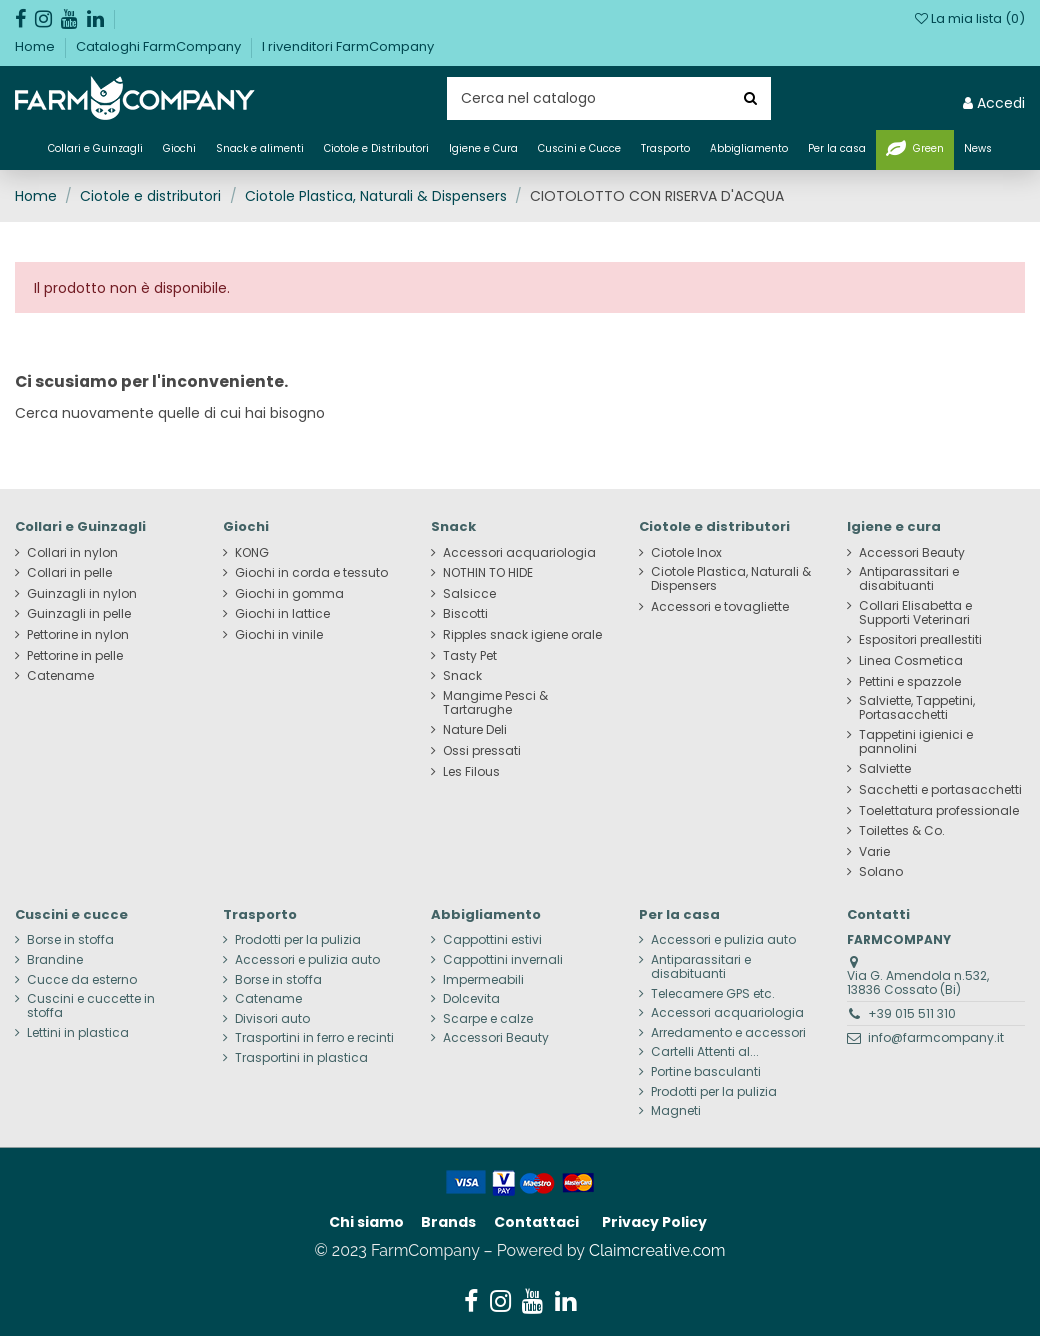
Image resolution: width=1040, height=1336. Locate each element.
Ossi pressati (482, 751)
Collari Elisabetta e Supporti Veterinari (915, 613)
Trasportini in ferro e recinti (314, 1038)
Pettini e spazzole (910, 682)
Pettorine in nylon (78, 635)
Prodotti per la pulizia (298, 940)
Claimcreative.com (657, 1250)
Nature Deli (475, 730)
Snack (462, 676)
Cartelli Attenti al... (705, 1052)
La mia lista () (970, 18)
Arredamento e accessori (728, 1033)
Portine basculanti (706, 1072)
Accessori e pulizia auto (307, 960)
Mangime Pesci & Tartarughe (495, 703)
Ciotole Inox (686, 553)
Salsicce (469, 594)
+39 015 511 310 (912, 1013)
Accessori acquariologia (519, 553)
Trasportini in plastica (301, 1058)
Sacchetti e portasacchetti (940, 790)
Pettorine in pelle (75, 656)
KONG (252, 553)
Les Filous (471, 772)
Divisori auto (272, 1019)
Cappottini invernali (503, 960)
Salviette (885, 769)
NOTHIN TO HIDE (488, 573)
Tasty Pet (470, 656)
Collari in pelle (69, 573)
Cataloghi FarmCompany (160, 46)
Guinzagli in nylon (82, 594)
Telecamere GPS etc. (713, 994)
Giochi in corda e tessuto (311, 573)
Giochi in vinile (279, 635)
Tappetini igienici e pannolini (916, 742)
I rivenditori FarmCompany (348, 46)
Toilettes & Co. (902, 831)
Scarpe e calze (488, 1019)
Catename (60, 676)
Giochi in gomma (289, 594)
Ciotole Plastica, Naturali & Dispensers (731, 579)
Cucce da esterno (82, 980)
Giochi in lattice (282, 614)
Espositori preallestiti (920, 640)
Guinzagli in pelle (79, 614)
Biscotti (465, 614)
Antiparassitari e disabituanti (909, 579)
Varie (874, 852)
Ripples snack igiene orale (522, 635)
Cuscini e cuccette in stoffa (91, 1006)
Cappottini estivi (492, 940)
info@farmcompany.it (936, 1037)
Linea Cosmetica (911, 661)
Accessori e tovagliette (720, 607)
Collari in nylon (72, 553)
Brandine (55, 960)
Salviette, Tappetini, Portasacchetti (917, 708)
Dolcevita (471, 999)
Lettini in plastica (78, 1033)
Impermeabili (483, 980)
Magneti (676, 1111)
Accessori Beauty (912, 553)
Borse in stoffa (70, 940)
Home (36, 46)
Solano (881, 872)
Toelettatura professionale (939, 811)
